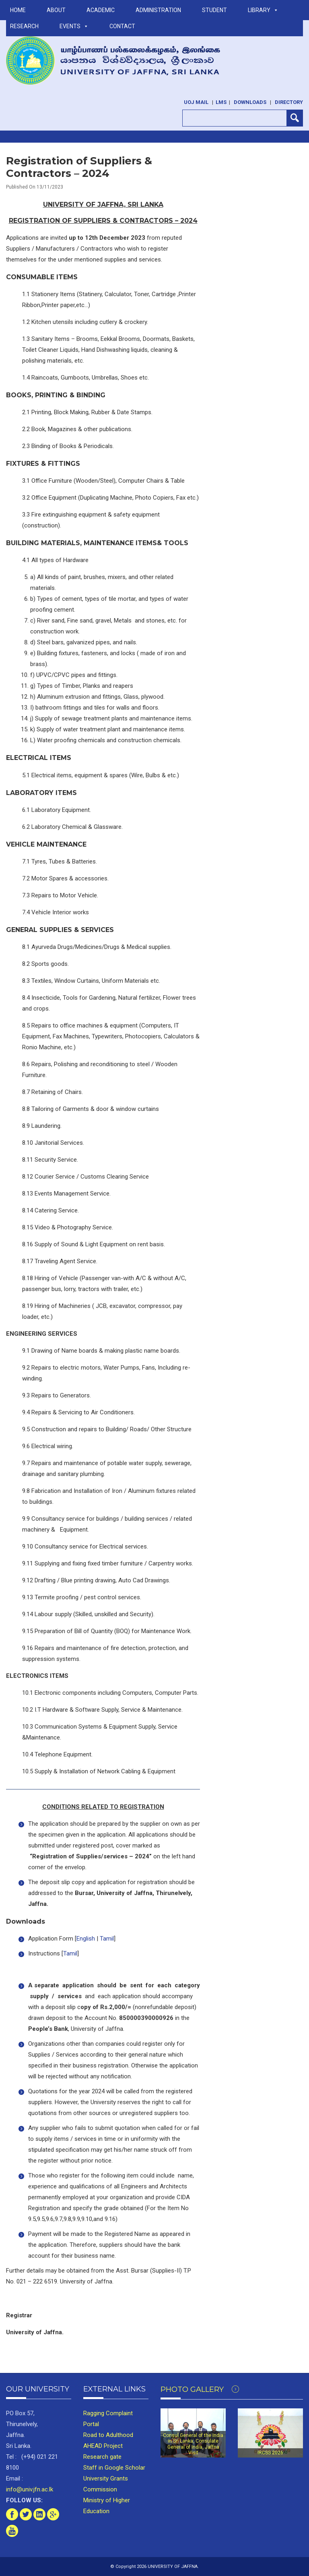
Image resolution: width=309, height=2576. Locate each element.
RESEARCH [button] (24, 26)
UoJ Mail (196, 102)
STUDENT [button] (214, 10)
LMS (221, 102)
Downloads (250, 102)
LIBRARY (263, 10)
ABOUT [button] (56, 10)
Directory (289, 102)
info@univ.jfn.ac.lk (29, 2489)
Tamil (107, 1938)
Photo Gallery (200, 2389)
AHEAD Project (103, 2445)
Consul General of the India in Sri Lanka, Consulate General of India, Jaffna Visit (193, 2444)
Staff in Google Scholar (114, 2467)
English (85, 1938)
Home (18, 10)
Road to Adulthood (108, 2435)
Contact (122, 26)
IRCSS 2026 (270, 2453)
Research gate (102, 2456)
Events (74, 26)
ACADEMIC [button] (101, 10)
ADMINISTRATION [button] (158, 10)
